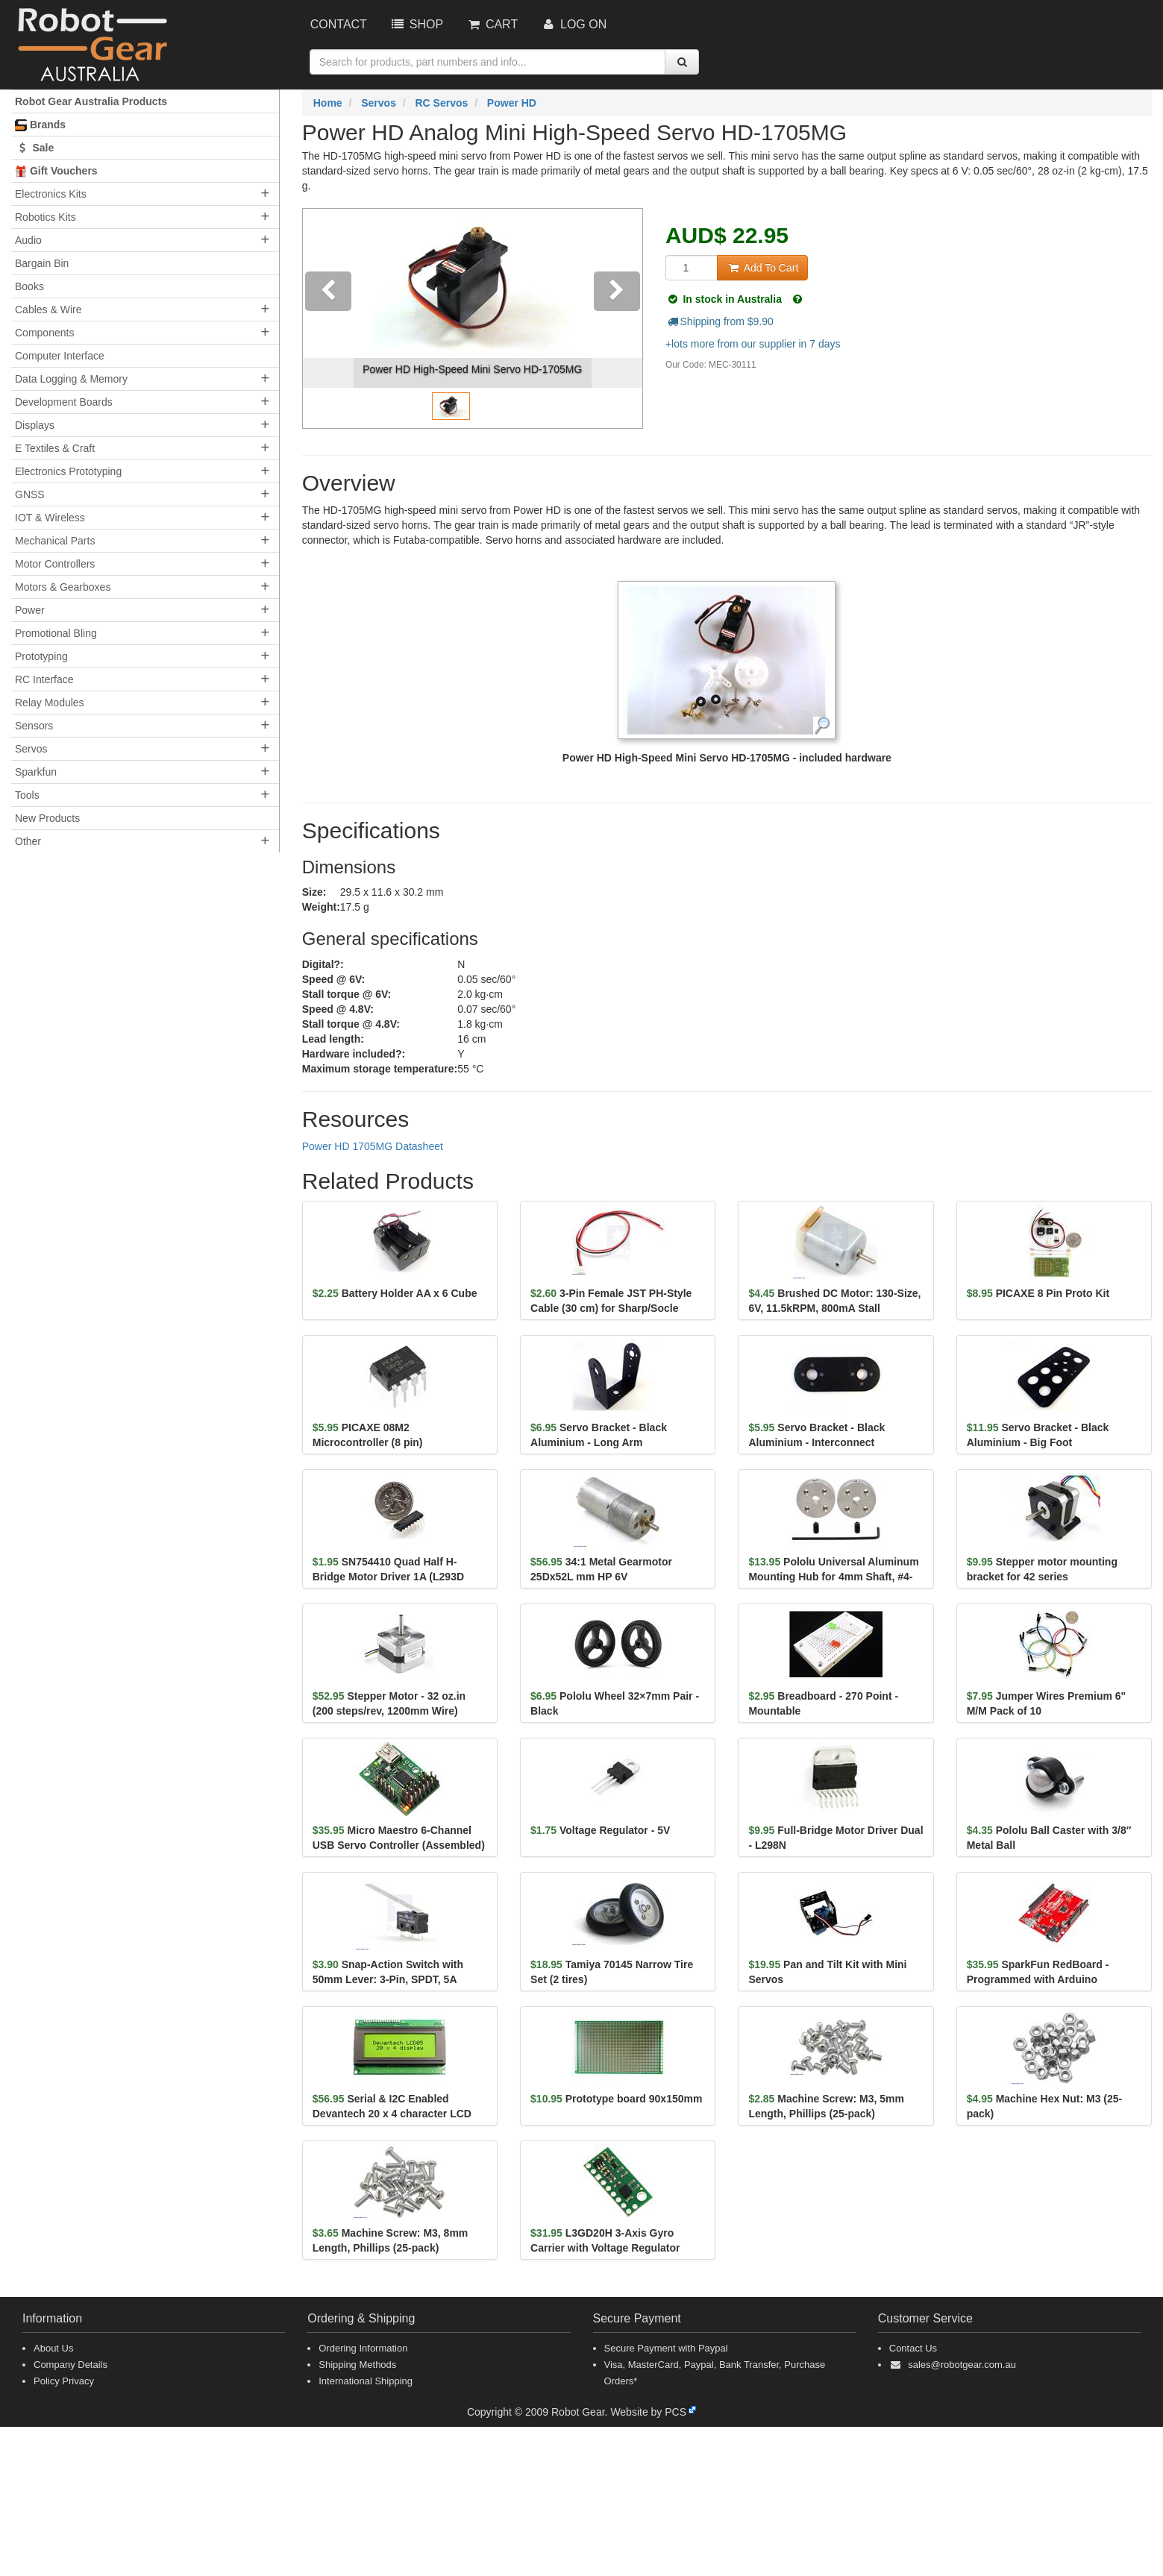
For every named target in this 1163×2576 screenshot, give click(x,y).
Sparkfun (36, 772)
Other (28, 841)
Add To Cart (762, 268)
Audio (28, 240)
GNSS (30, 494)
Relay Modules (49, 703)
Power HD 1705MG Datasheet (372, 1146)
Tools (27, 795)
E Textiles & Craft (55, 448)
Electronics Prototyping (68, 471)
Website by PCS (648, 2412)
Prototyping (41, 656)
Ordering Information (363, 2348)
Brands (40, 125)
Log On (573, 24)
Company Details (70, 2364)
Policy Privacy (64, 2381)
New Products (47, 818)
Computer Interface (59, 356)
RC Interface (44, 679)
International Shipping (366, 2381)
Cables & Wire (48, 309)
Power (30, 610)
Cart (491, 24)
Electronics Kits (51, 194)
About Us (53, 2348)
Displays (34, 425)
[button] (328, 318)
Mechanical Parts (55, 541)
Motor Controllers (55, 564)
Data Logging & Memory (71, 379)
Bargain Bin (42, 263)
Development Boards (64, 402)
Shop (416, 24)
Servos (31, 749)
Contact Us (913, 2348)
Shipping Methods (357, 2364)
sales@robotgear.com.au (962, 2364)
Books (29, 286)
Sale (34, 148)
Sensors (34, 726)
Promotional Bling (56, 633)
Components (44, 333)
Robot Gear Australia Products (91, 101)
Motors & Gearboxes (62, 587)
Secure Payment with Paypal (666, 2348)
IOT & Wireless (50, 518)
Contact (338, 24)
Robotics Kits (45, 217)
